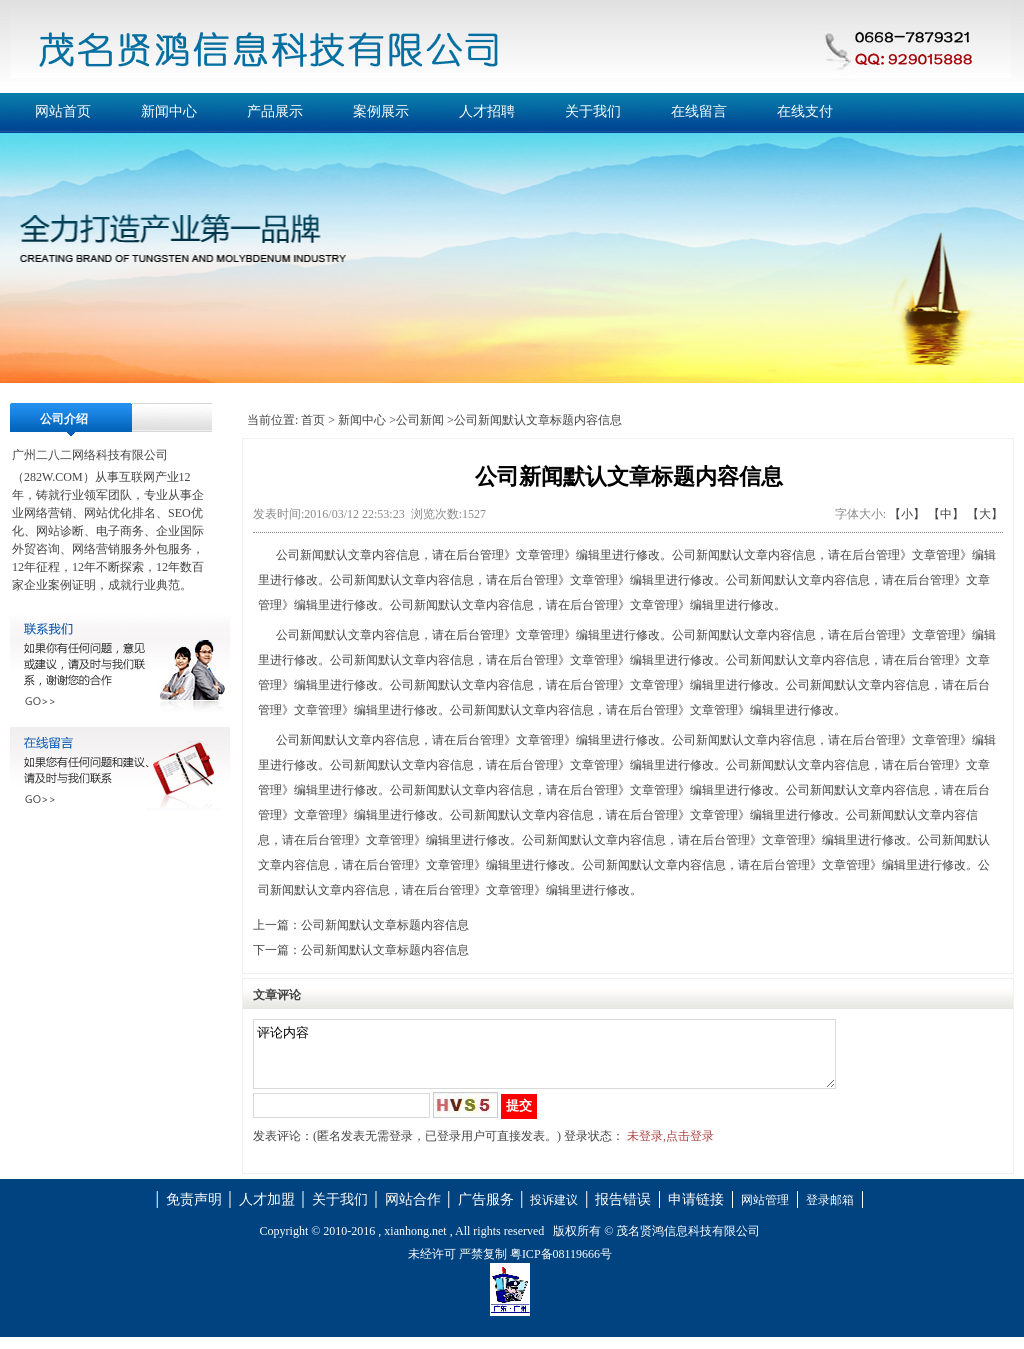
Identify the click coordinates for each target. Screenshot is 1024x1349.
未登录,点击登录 (670, 1148)
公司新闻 (420, 420)
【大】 (985, 514)
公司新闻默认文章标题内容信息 (385, 925)
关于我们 (593, 111)
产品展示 (275, 111)
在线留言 (699, 111)
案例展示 (381, 111)
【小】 (907, 514)
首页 (313, 420)
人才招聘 (487, 111)
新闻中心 (169, 111)
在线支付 (805, 111)
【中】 (946, 514)
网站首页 (63, 111)
